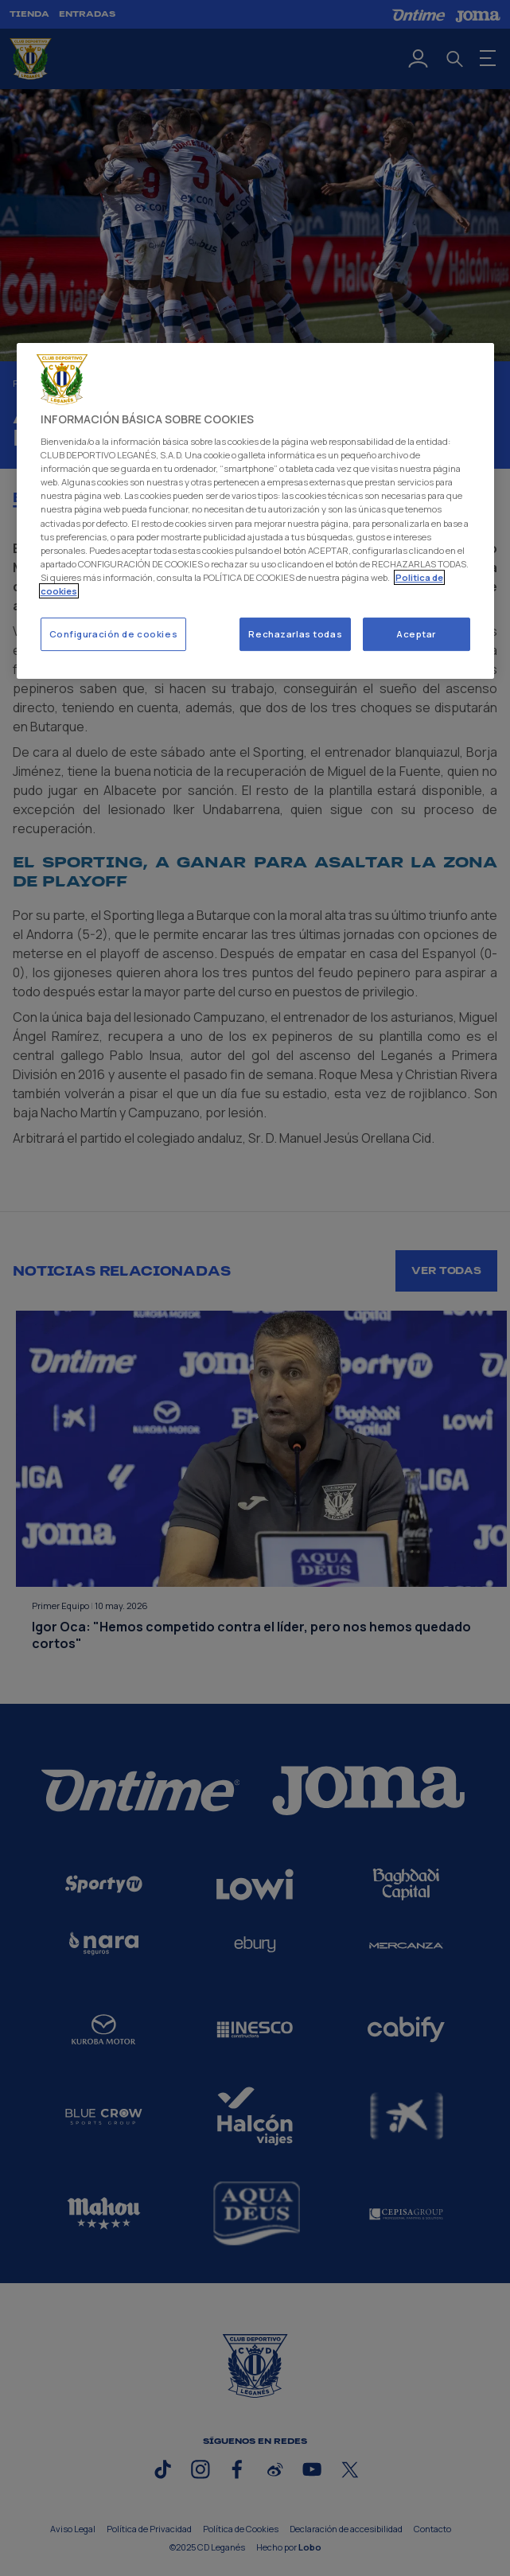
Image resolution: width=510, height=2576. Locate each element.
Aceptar (416, 634)
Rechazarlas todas (295, 634)
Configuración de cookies (113, 634)
